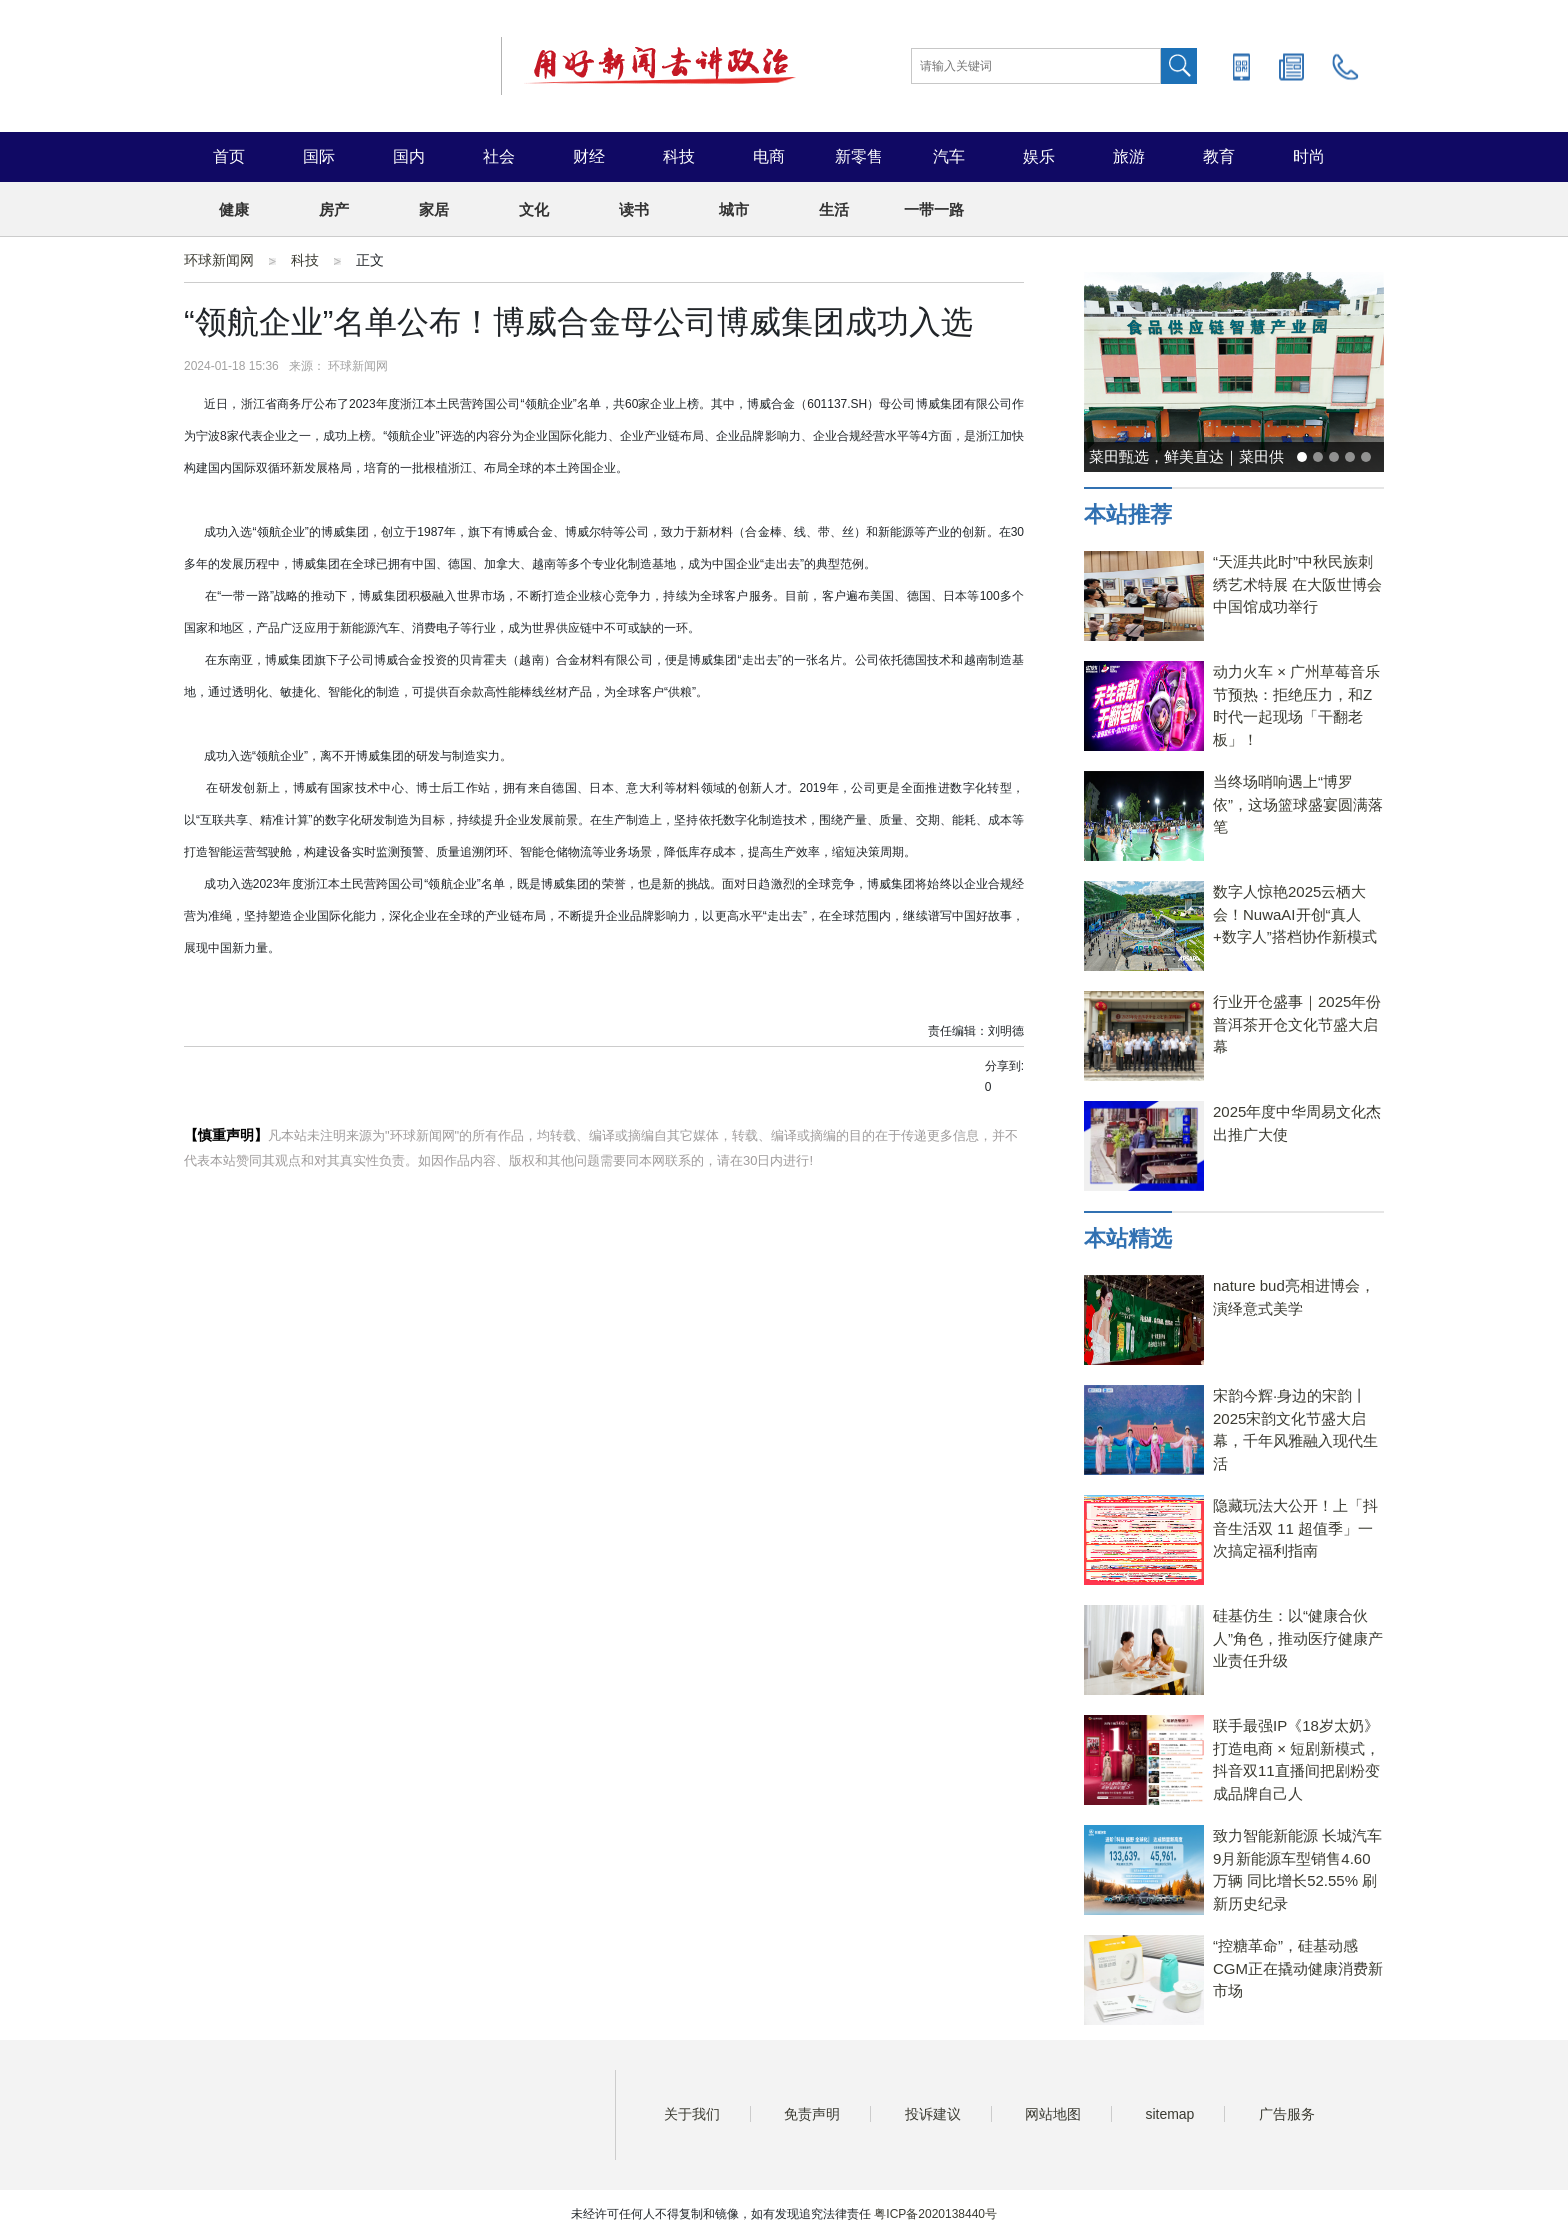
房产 (334, 209)
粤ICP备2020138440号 (935, 2214)
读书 (634, 209)
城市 (734, 209)
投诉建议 (933, 2114)
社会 (499, 156)
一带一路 (934, 209)
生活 (834, 209)
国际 (319, 156)
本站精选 (1128, 1238)
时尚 (1309, 156)
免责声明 (812, 2114)
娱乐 (1039, 156)
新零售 (859, 156)
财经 (589, 156)
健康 (234, 209)
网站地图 (1053, 2114)
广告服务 (1287, 2114)
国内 (409, 156)
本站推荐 (1128, 514)
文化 (534, 209)
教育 (1219, 156)
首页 (229, 156)
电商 (769, 156)
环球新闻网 (219, 260)
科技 (679, 156)
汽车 (949, 156)
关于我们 (692, 2114)
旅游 (1129, 156)
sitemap (1169, 2114)
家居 (434, 209)
